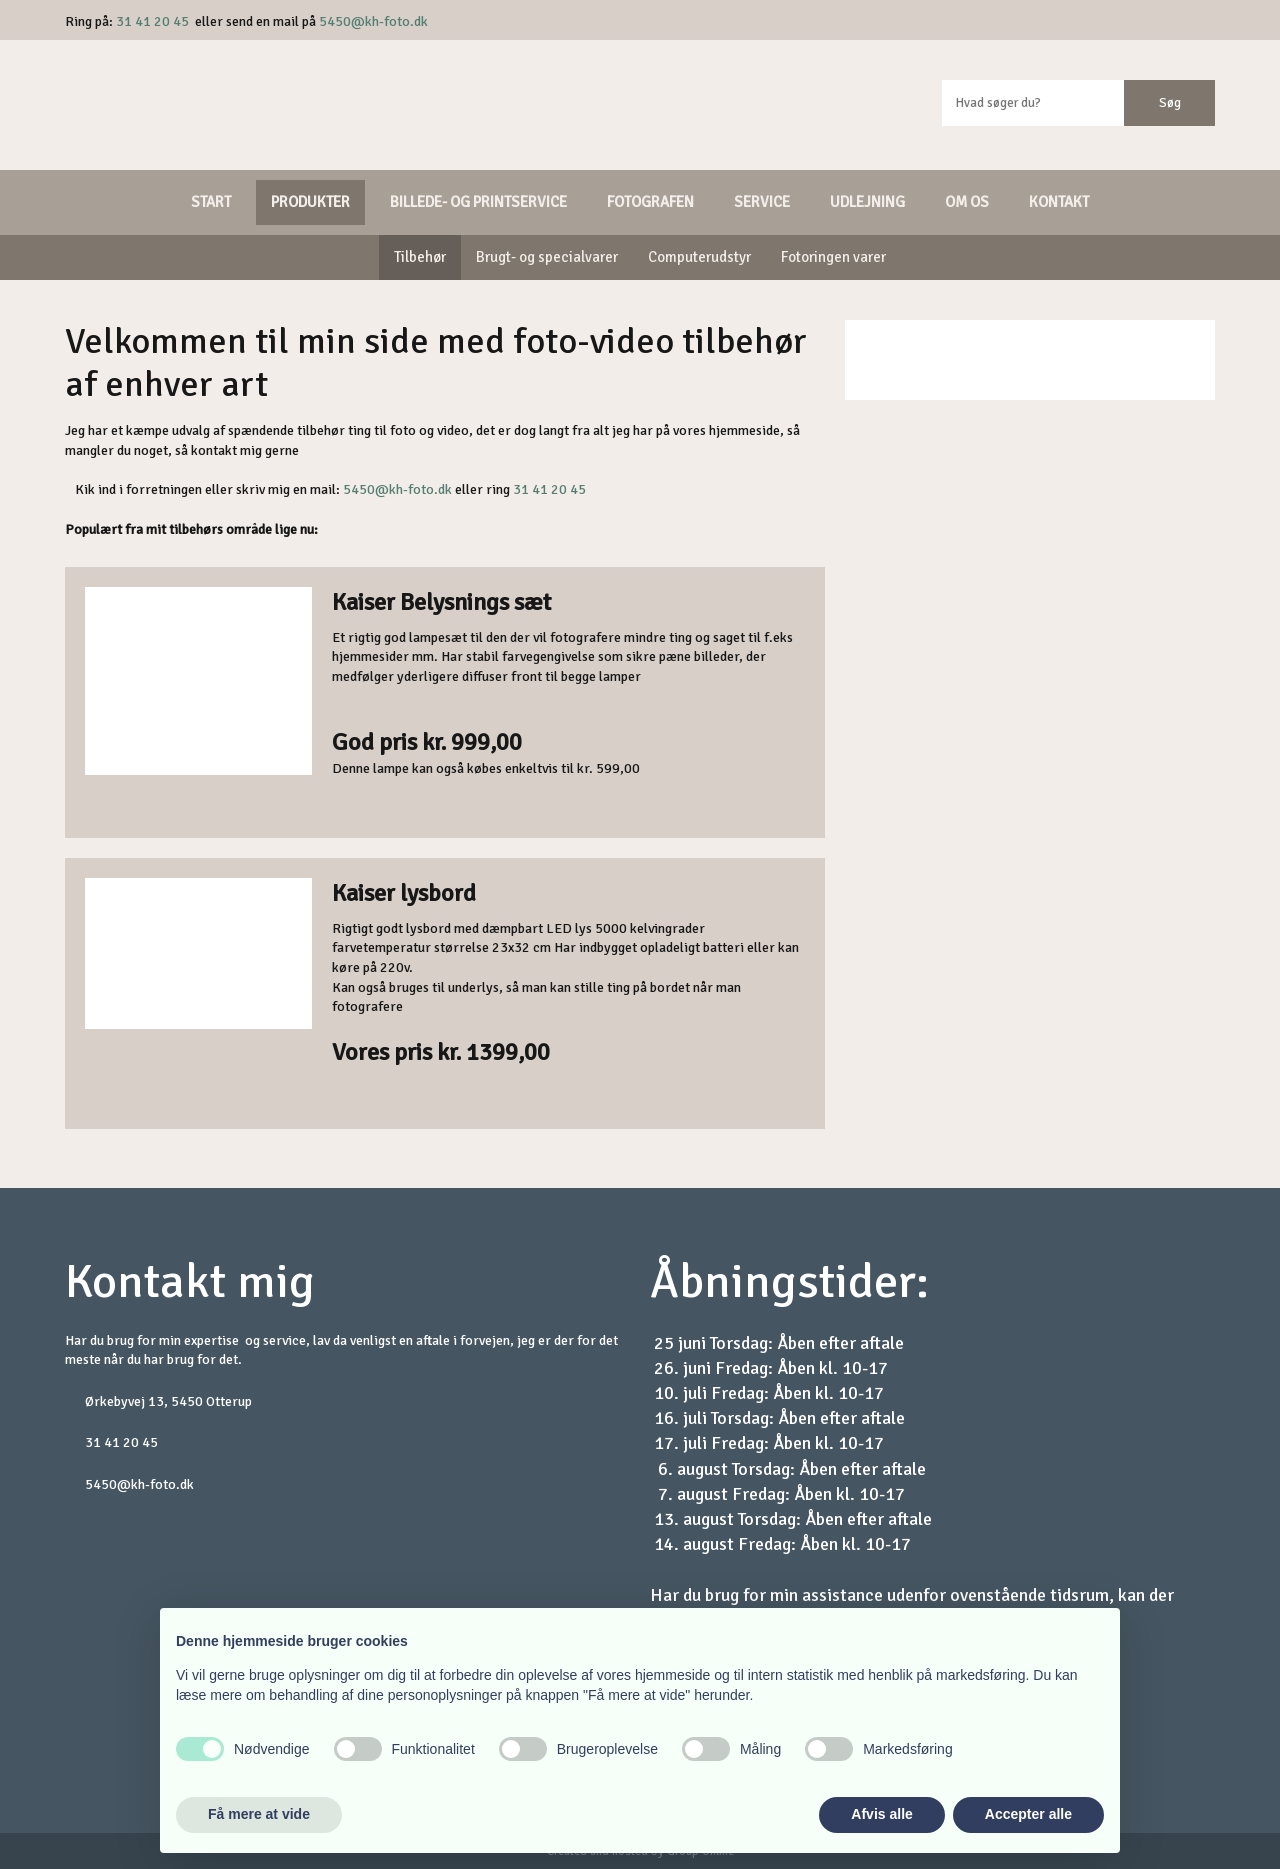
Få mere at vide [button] (259, 1814)
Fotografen (650, 202)
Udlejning (867, 202)
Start (211, 202)
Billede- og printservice (478, 202)
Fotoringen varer (833, 257)
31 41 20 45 (152, 21)
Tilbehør (420, 257)
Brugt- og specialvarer (547, 257)
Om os (967, 202)
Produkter (310, 202)
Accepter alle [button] (1028, 1814)
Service (762, 202)
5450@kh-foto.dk (373, 21)
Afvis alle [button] (881, 1814)
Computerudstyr (699, 257)
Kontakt (1059, 202)
